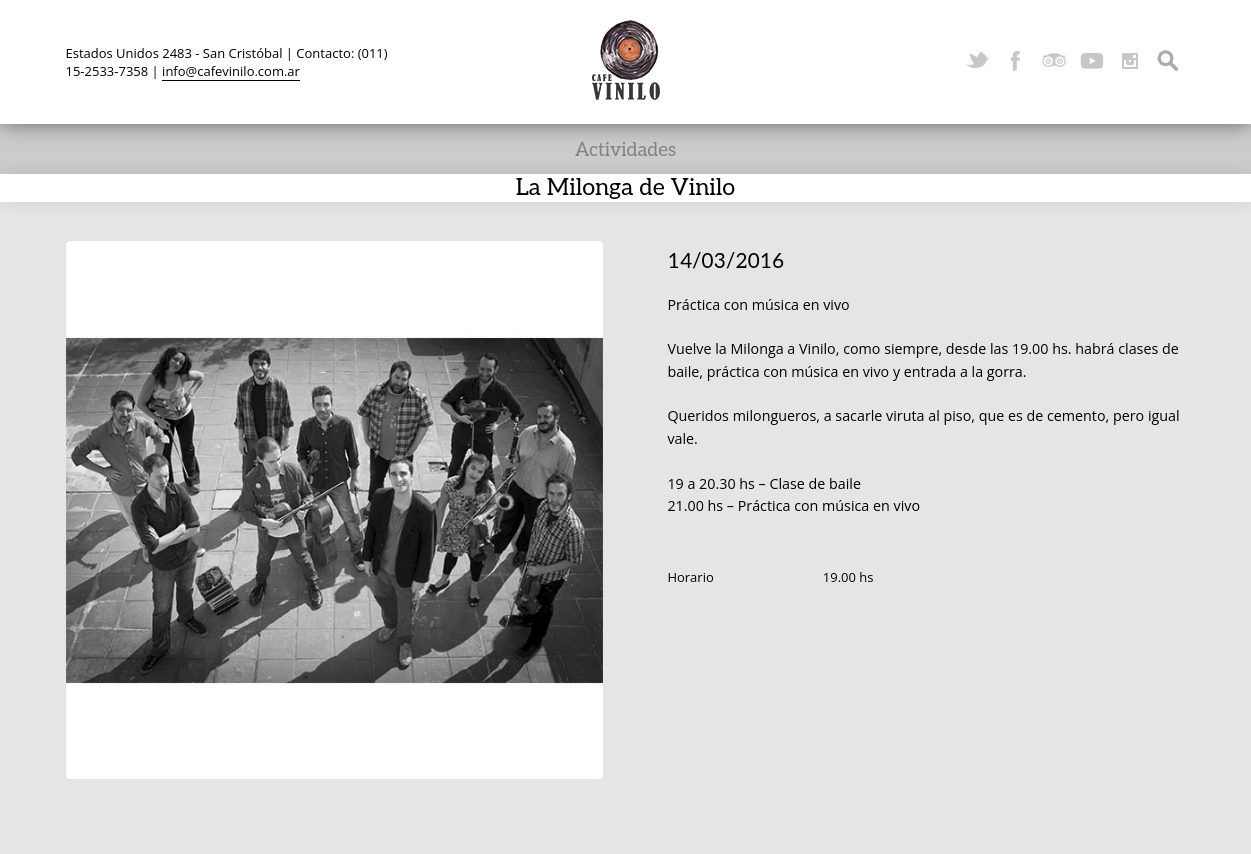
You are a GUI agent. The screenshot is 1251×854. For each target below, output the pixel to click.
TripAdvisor (1054, 61)
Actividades (625, 150)
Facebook (1016, 61)
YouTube (1092, 61)
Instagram (1130, 61)
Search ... (1168, 61)
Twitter (978, 61)
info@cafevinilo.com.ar (231, 71)
